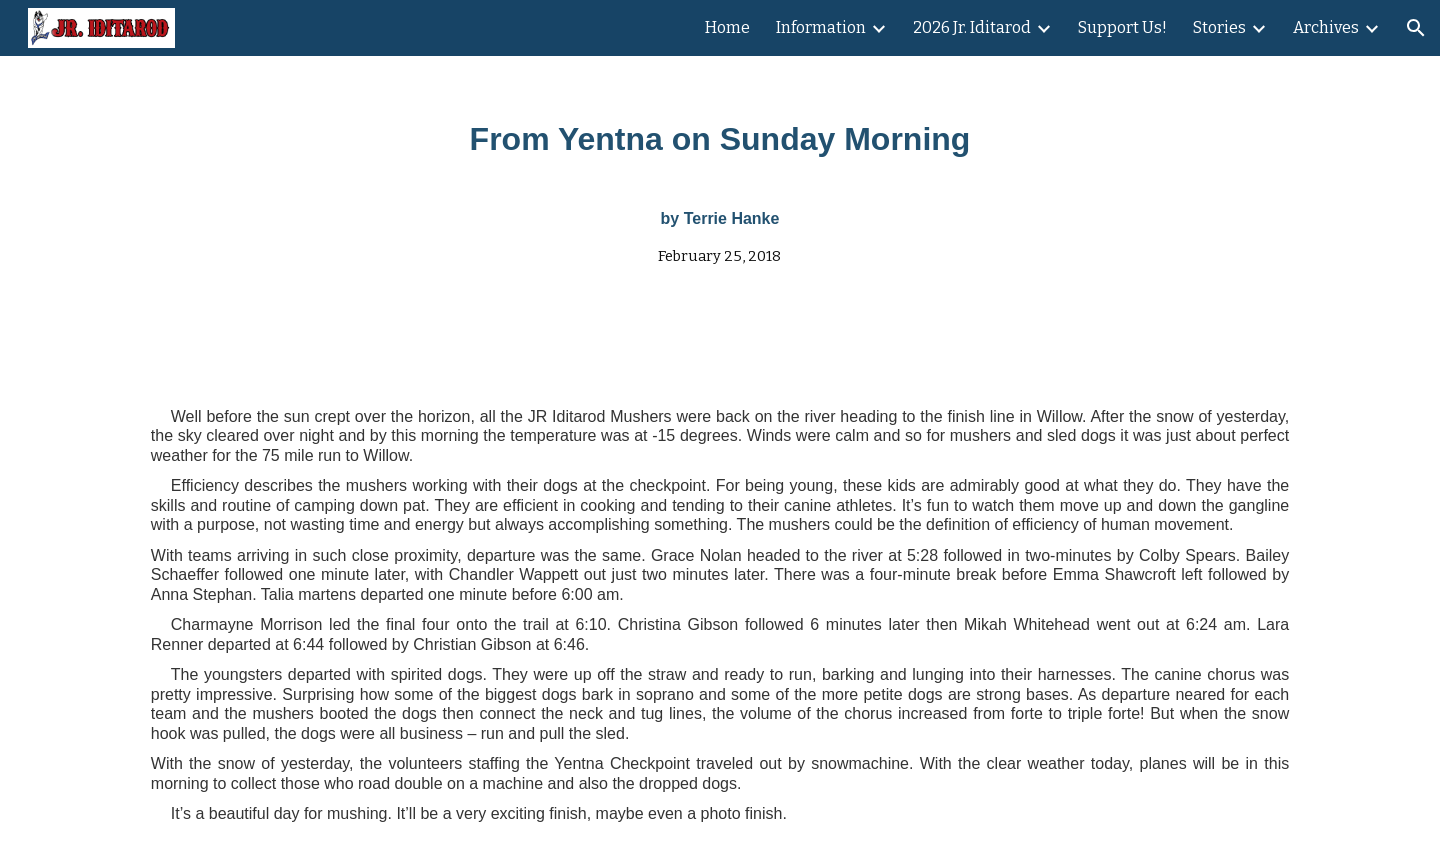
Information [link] (821, 27)
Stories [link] (1219, 27)
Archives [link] (1326, 27)
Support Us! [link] (1122, 27)
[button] (1416, 28)
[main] (720, 182)
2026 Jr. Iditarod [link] (972, 27)
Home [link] (727, 27)
